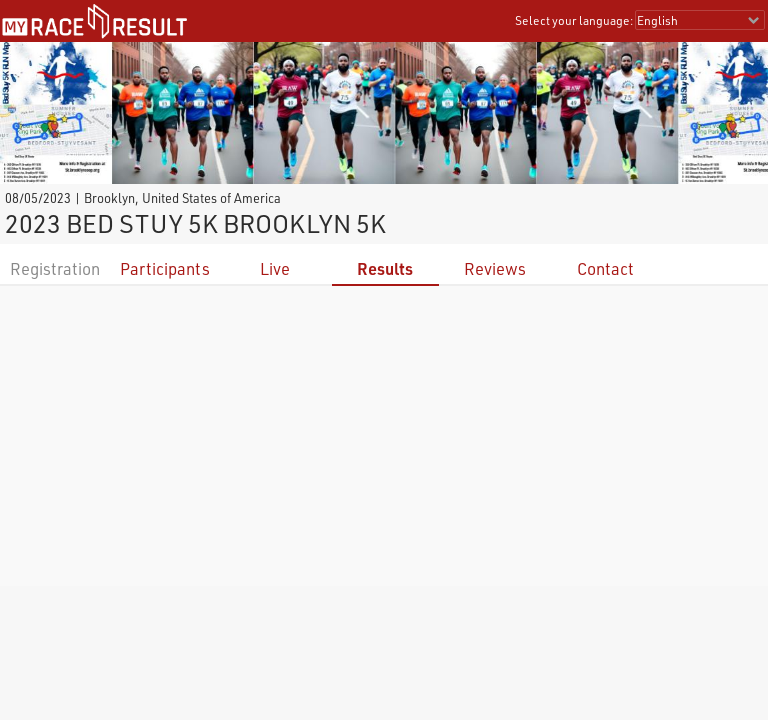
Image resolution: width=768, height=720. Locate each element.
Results (385, 268)
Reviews (495, 268)
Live (275, 268)
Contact (605, 268)
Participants (165, 268)
